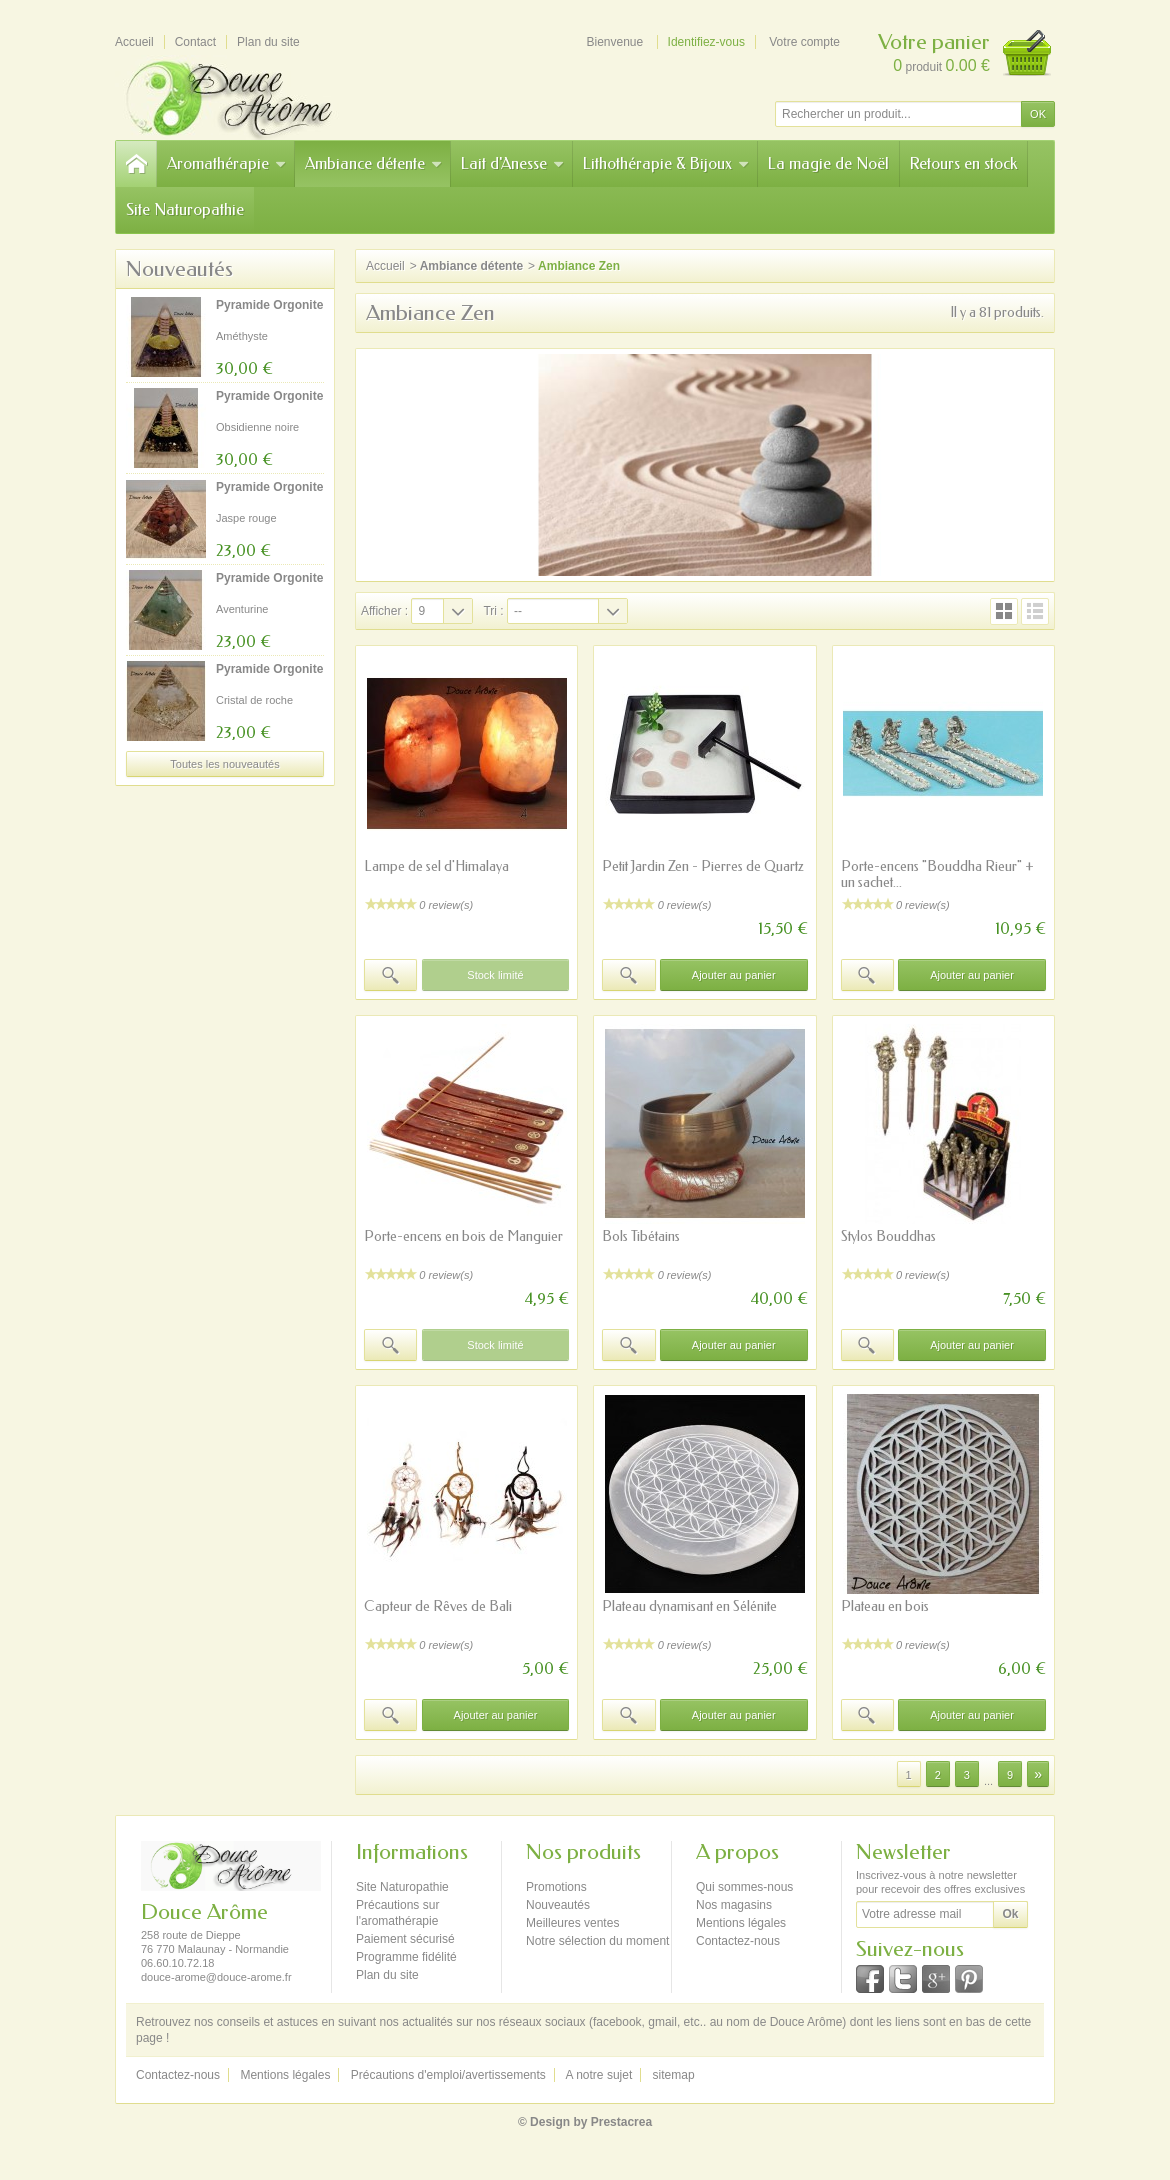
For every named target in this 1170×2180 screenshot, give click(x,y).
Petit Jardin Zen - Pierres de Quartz (703, 866)
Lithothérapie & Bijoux (666, 163)
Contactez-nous (738, 1941)
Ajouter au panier (734, 975)
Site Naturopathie (185, 209)
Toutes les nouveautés (224, 764)
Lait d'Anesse (512, 163)
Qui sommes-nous (744, 1887)
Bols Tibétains (641, 1236)
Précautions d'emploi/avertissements (448, 2075)
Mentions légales (741, 1923)
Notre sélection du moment (597, 1941)
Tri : (493, 611)
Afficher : (384, 611)
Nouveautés (179, 269)
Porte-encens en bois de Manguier (463, 1236)
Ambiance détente (373, 163)
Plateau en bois (885, 1606)
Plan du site (387, 1975)
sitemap (674, 2075)
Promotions (556, 1887)
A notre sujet (599, 2075)
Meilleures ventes (572, 1923)
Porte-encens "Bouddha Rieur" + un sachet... (937, 874)
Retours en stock (963, 163)
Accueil (385, 266)
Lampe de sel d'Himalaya (436, 866)
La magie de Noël (828, 163)
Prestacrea (621, 2122)
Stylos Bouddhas (888, 1236)
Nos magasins (734, 1905)
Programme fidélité (406, 1957)
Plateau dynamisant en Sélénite (689, 1606)
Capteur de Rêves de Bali (438, 1606)
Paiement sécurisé (405, 1939)
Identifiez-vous (706, 42)
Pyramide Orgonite (269, 305)
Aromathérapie (226, 163)
